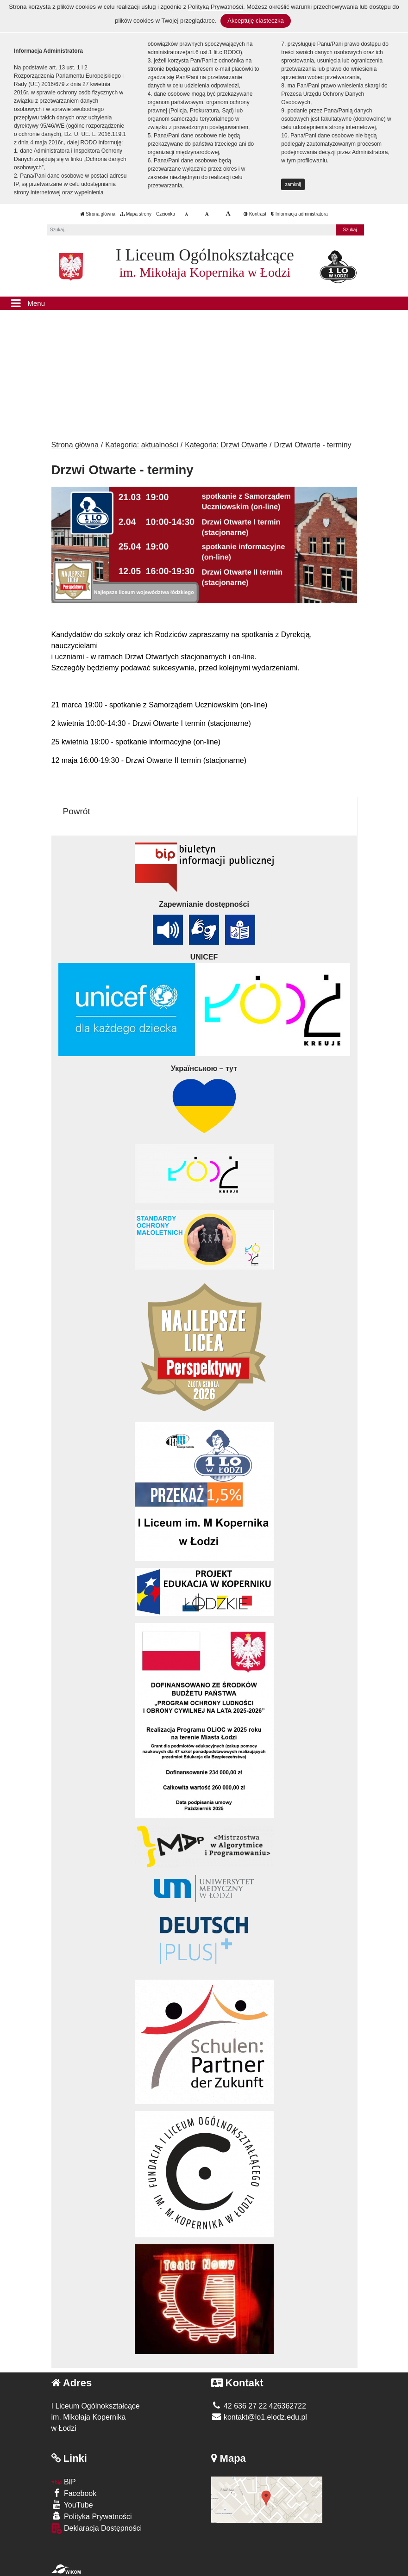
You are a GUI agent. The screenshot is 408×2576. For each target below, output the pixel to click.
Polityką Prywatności (215, 6)
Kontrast (255, 214)
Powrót (76, 811)
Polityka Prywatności (91, 2516)
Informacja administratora (299, 214)
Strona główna (97, 214)
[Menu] (204, 303)
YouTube (72, 2504)
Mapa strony (135, 214)
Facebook (74, 2493)
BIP (63, 2482)
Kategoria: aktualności (141, 445)
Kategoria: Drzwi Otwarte (226, 445)
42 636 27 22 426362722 (258, 2406)
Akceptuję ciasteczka (255, 20)
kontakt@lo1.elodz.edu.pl (259, 2417)
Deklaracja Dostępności (96, 2528)
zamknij (293, 184)
